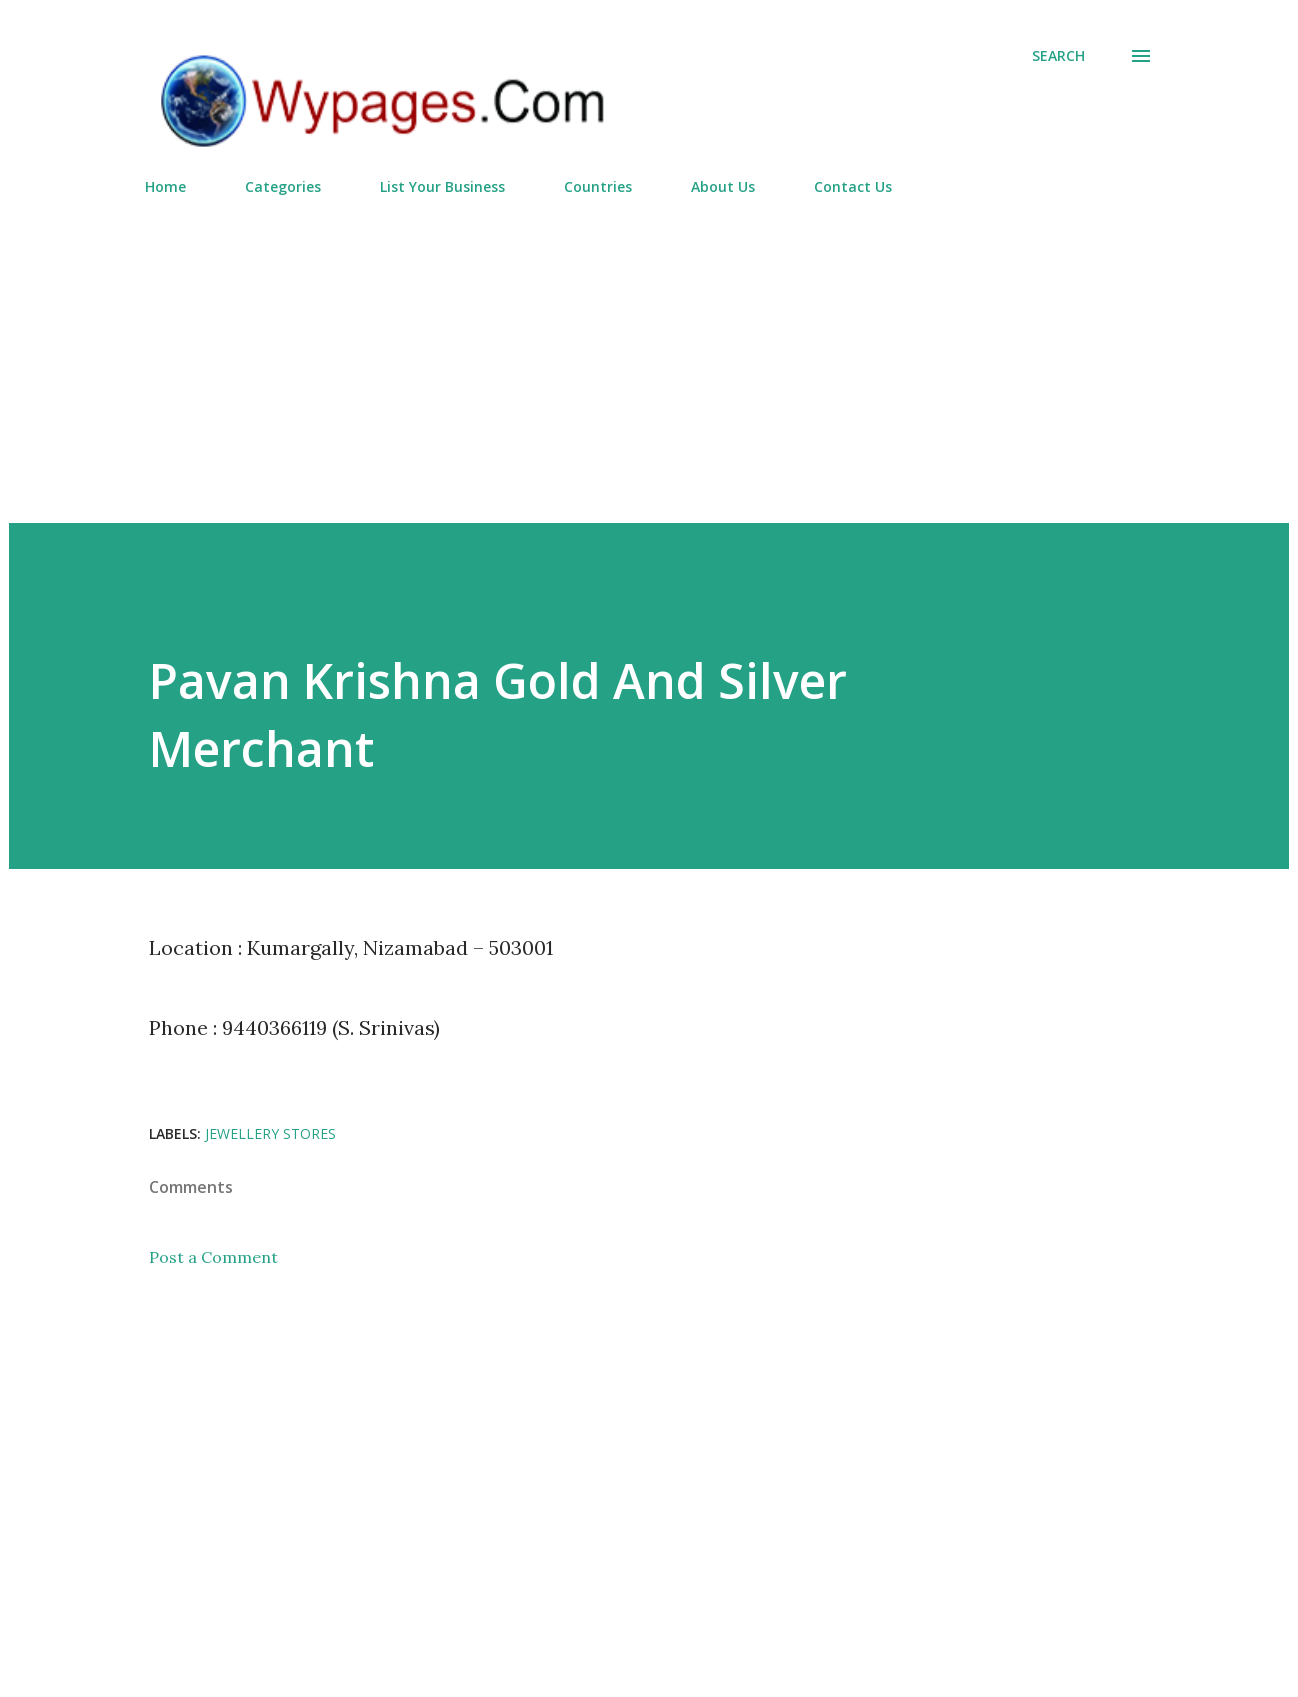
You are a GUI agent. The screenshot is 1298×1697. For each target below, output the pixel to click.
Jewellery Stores (270, 1133)
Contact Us (853, 186)
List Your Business (442, 186)
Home (165, 186)
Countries (598, 186)
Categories (283, 186)
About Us (723, 186)
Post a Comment (213, 1257)
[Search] (1058, 56)
